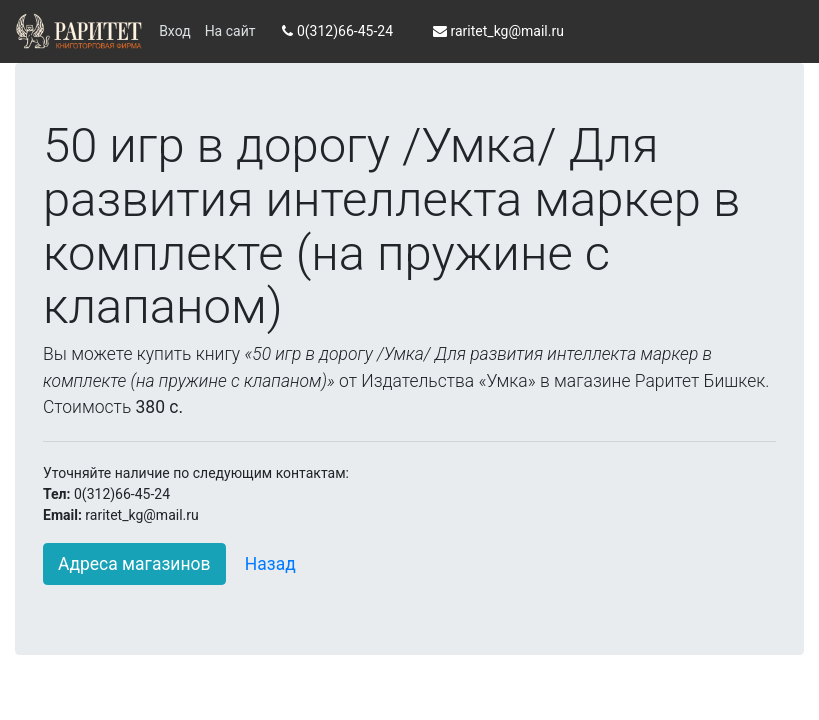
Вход (174, 31)
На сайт (230, 31)
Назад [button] (270, 564)
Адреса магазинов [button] (134, 564)
